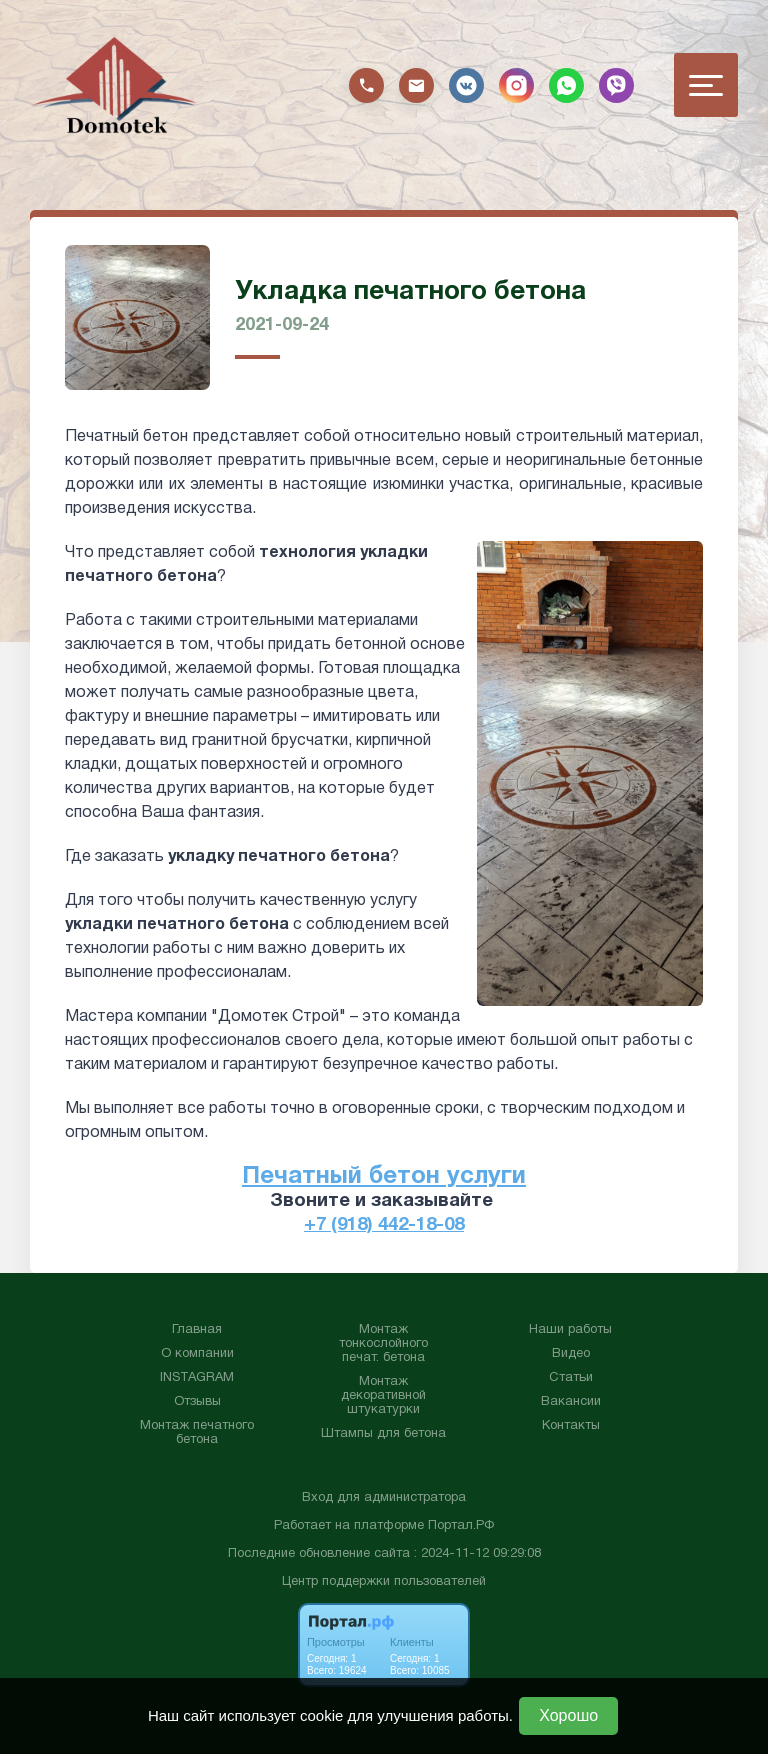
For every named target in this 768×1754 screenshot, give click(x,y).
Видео (571, 1353)
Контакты (571, 1425)
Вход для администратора (384, 1497)
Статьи (571, 1377)
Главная (197, 1329)
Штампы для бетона (383, 1433)
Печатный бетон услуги (384, 1177)
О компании (197, 1353)
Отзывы (197, 1401)
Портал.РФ (461, 1525)
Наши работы (570, 1329)
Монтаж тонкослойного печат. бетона (383, 1343)
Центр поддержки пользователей (384, 1581)
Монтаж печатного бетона (197, 1432)
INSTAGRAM (197, 1377)
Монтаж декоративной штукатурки (383, 1395)
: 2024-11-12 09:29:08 (477, 1553)
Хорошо (568, 1715)
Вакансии (571, 1401)
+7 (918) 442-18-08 (384, 1224)
